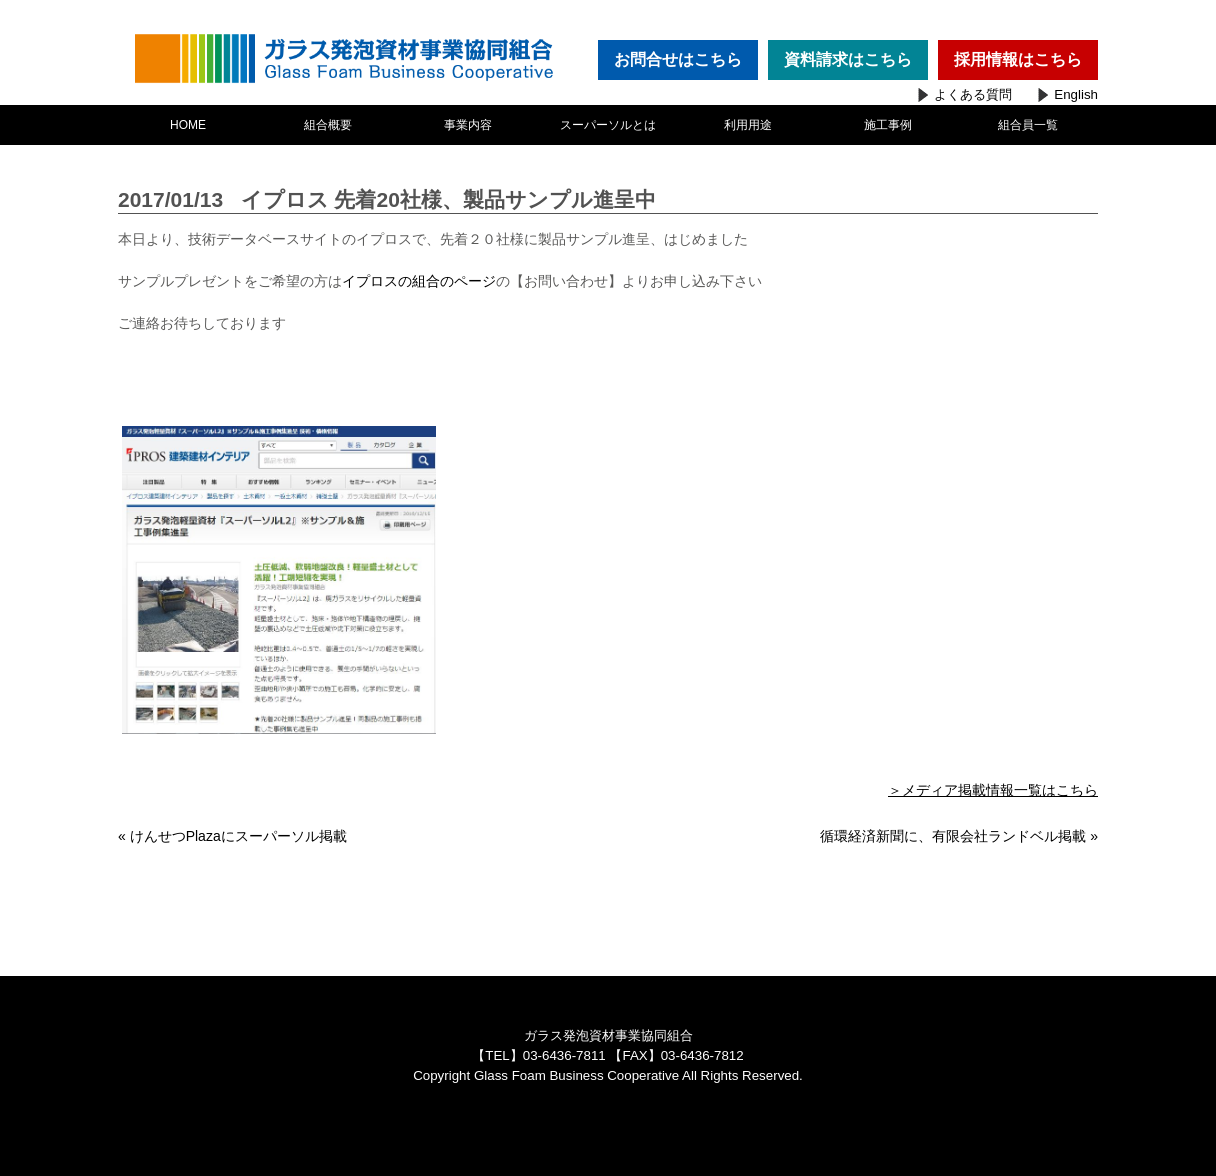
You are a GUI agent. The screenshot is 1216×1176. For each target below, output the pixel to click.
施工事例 (888, 125)
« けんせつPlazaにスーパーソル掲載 (232, 836)
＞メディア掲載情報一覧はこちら (993, 790)
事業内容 (468, 125)
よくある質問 (973, 94)
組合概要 (328, 125)
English (1076, 94)
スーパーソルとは (608, 125)
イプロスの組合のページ (419, 281)
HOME (188, 125)
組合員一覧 (1028, 125)
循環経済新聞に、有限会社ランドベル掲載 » (959, 836)
